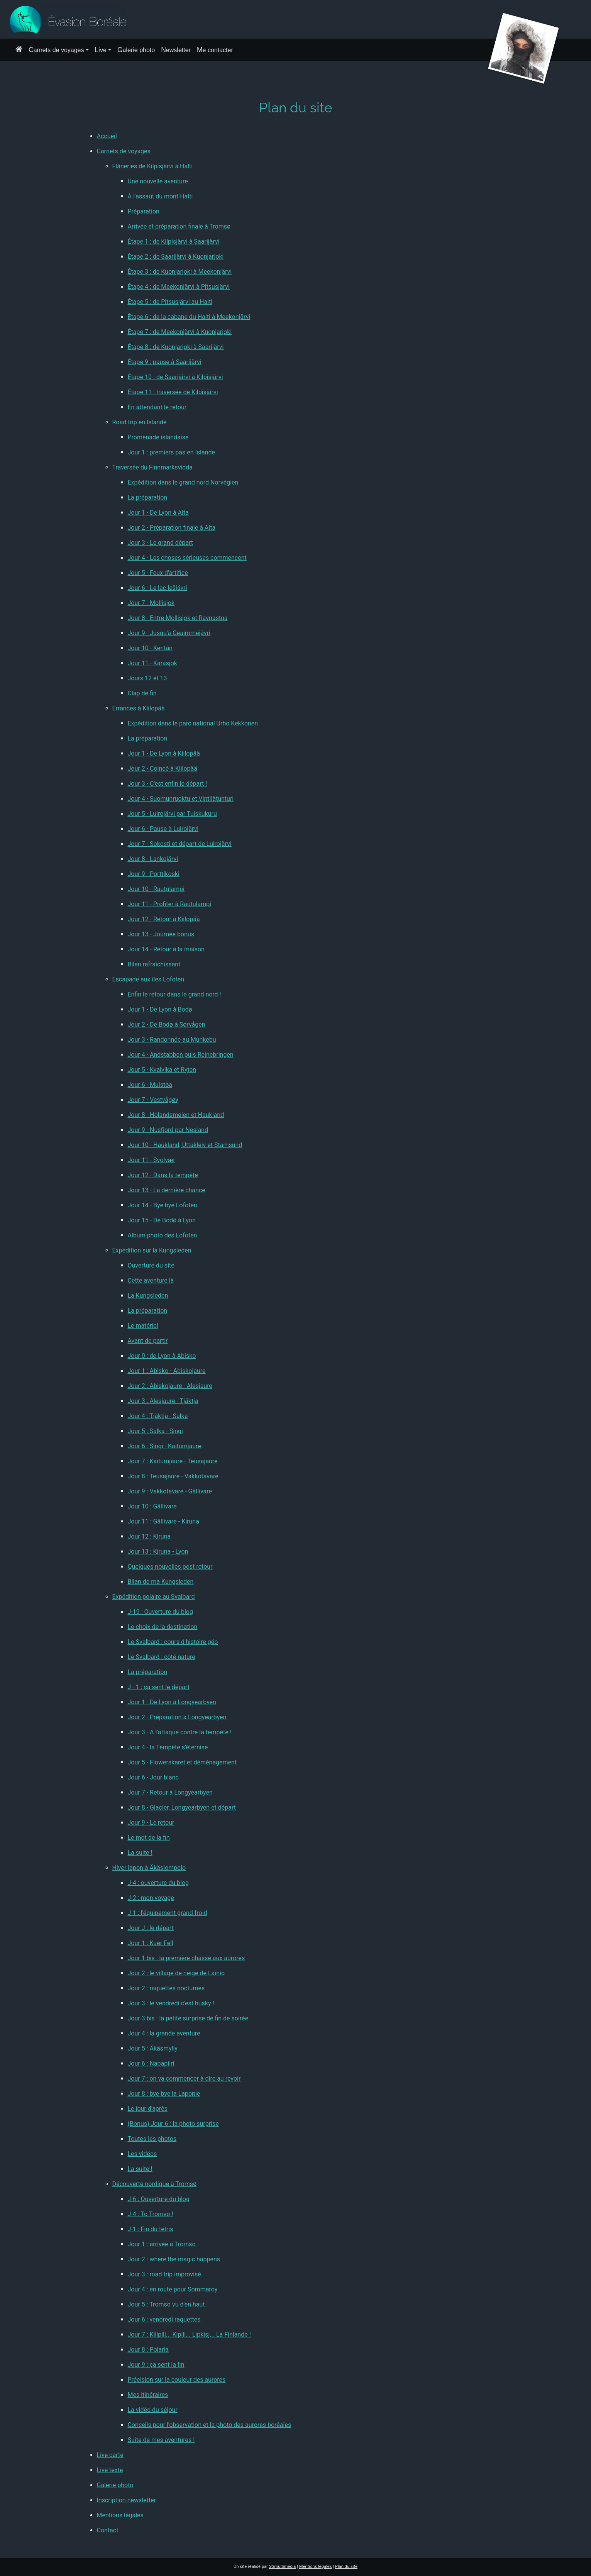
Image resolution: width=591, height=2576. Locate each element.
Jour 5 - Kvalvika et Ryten (162, 1069)
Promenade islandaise (158, 437)
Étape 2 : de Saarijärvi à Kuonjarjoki (176, 256)
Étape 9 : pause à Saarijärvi (165, 362)
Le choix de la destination (163, 1626)
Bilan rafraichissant (154, 964)
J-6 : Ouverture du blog (159, 2199)
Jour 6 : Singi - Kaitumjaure (164, 1446)
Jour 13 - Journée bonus (161, 934)
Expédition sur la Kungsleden (151, 1250)
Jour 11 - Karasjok (152, 663)
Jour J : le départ (151, 1928)
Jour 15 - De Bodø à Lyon (162, 1220)
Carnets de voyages (56, 50)
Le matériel (143, 1325)
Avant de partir (148, 1340)
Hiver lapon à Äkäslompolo (149, 1867)
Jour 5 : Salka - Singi (155, 1431)
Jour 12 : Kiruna (149, 1536)
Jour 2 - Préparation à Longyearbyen (177, 1717)
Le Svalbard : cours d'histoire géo (173, 1642)
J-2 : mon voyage (151, 1897)
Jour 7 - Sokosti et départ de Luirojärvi (180, 843)
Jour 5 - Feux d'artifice (158, 572)
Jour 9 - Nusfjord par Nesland (168, 1130)
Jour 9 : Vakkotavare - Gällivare (170, 1491)
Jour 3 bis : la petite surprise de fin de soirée (188, 2018)
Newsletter (176, 50)
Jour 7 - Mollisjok (151, 603)
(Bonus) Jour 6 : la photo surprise (173, 2123)
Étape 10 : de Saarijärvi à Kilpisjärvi (175, 377)
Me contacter (215, 50)
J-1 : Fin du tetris (150, 2229)
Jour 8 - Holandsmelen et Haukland (176, 1115)
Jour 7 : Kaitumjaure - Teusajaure (173, 1461)
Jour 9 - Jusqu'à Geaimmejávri (169, 633)
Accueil (107, 136)
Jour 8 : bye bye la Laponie (164, 2093)
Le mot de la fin (149, 1837)
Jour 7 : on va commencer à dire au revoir (184, 2078)
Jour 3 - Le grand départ (160, 542)
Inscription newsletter (126, 2500)
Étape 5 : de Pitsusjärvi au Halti (170, 301)
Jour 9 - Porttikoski (154, 874)
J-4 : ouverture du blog (158, 1882)
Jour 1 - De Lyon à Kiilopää (164, 753)
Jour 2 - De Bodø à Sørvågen (166, 1024)
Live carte (110, 2455)
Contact (108, 2530)
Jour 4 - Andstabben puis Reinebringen (181, 1054)
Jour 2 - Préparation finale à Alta (172, 527)
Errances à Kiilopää (138, 708)
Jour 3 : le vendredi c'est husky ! (171, 2003)
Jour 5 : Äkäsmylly (153, 2048)
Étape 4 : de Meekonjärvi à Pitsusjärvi (179, 286)
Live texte (110, 2470)
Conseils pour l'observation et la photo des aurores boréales (209, 2425)
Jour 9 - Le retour (151, 1822)
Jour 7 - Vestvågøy (153, 1099)
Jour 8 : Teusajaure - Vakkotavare (173, 1476)
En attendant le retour (157, 407)
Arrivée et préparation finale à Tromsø (179, 226)
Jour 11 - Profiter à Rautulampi (170, 904)
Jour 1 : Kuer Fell (150, 1943)
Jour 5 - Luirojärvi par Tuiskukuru (172, 813)
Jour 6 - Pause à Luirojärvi (163, 828)
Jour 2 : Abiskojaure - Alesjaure (170, 1386)
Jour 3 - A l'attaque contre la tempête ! (180, 1732)
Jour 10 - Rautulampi (156, 889)
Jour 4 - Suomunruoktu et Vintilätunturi (181, 798)
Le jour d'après (148, 2108)
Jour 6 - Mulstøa (150, 1084)
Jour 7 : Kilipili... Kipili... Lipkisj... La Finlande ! (189, 2334)
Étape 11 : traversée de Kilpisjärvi (173, 392)
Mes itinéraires (148, 2394)
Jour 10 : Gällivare (152, 1506)
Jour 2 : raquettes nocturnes (166, 1988)
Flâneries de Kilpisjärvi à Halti (152, 166)
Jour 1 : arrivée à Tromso (162, 2244)
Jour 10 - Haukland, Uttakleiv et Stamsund (185, 1145)
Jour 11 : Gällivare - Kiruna (163, 1521)
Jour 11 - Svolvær (151, 1160)
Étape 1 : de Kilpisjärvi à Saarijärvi (174, 241)
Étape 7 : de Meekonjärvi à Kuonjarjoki (180, 332)
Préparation (143, 211)
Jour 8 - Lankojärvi (153, 859)
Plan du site (346, 2566)
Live (101, 50)
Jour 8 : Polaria (148, 2349)
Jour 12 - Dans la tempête (163, 1175)
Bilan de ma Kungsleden (161, 1581)
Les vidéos (142, 2153)
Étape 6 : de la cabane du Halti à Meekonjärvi (189, 316)
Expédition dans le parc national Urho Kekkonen (193, 723)
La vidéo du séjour (153, 2409)
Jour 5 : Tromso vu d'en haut (166, 2304)
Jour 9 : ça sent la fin (156, 2364)
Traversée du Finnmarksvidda (152, 467)
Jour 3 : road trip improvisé (164, 2274)
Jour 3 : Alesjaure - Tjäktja (163, 1401)
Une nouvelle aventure (158, 181)
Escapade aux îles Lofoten (148, 979)
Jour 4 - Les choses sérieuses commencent (187, 557)
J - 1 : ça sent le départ (159, 1687)
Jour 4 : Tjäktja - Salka (158, 1416)
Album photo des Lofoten (162, 1235)
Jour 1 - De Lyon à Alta (158, 512)
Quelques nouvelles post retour (170, 1566)
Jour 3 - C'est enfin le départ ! (167, 783)
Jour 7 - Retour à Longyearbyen (170, 1792)
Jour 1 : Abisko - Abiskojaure (167, 1370)
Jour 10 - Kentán (150, 648)
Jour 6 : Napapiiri (151, 2063)
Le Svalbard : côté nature (161, 1657)
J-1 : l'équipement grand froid (167, 1913)
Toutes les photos (152, 2138)
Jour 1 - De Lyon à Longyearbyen (172, 1702)
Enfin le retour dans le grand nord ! (174, 994)
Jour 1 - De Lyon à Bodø (160, 1009)
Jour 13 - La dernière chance (166, 1190)
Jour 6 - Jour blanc (153, 1777)
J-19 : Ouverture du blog (160, 1611)
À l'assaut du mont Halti (160, 196)
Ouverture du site (151, 1265)
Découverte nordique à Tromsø (154, 2184)
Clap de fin (142, 693)
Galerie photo (136, 50)
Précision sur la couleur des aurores (177, 2379)
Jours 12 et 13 (147, 678)
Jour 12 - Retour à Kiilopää (164, 919)
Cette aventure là (151, 1280)
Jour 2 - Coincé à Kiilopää (163, 768)
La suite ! (140, 1852)
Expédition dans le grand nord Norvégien (183, 482)
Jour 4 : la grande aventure (164, 2033)
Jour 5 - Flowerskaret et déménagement (182, 1762)
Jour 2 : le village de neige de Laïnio (176, 1973)
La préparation (148, 497)
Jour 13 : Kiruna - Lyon (158, 1551)
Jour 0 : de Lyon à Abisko (162, 1355)
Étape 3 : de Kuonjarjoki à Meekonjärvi (180, 271)
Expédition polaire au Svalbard (153, 1596)
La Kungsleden (148, 1295)
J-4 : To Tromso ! (150, 2214)
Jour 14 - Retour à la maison (166, 949)
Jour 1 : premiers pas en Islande (171, 452)
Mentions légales (120, 2515)
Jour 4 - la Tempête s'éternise (168, 1747)
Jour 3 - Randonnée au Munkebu (172, 1039)
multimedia (282, 2566)
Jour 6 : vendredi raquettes (164, 2319)
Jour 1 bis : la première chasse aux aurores (186, 1958)
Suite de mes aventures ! (161, 2440)
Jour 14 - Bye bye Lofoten (162, 1205)
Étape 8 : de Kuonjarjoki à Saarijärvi (176, 347)
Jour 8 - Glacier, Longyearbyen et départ (182, 1807)
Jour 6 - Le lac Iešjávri (157, 587)
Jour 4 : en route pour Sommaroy (173, 2289)
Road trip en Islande (139, 422)
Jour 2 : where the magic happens (174, 2259)
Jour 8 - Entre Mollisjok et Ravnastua (178, 618)
